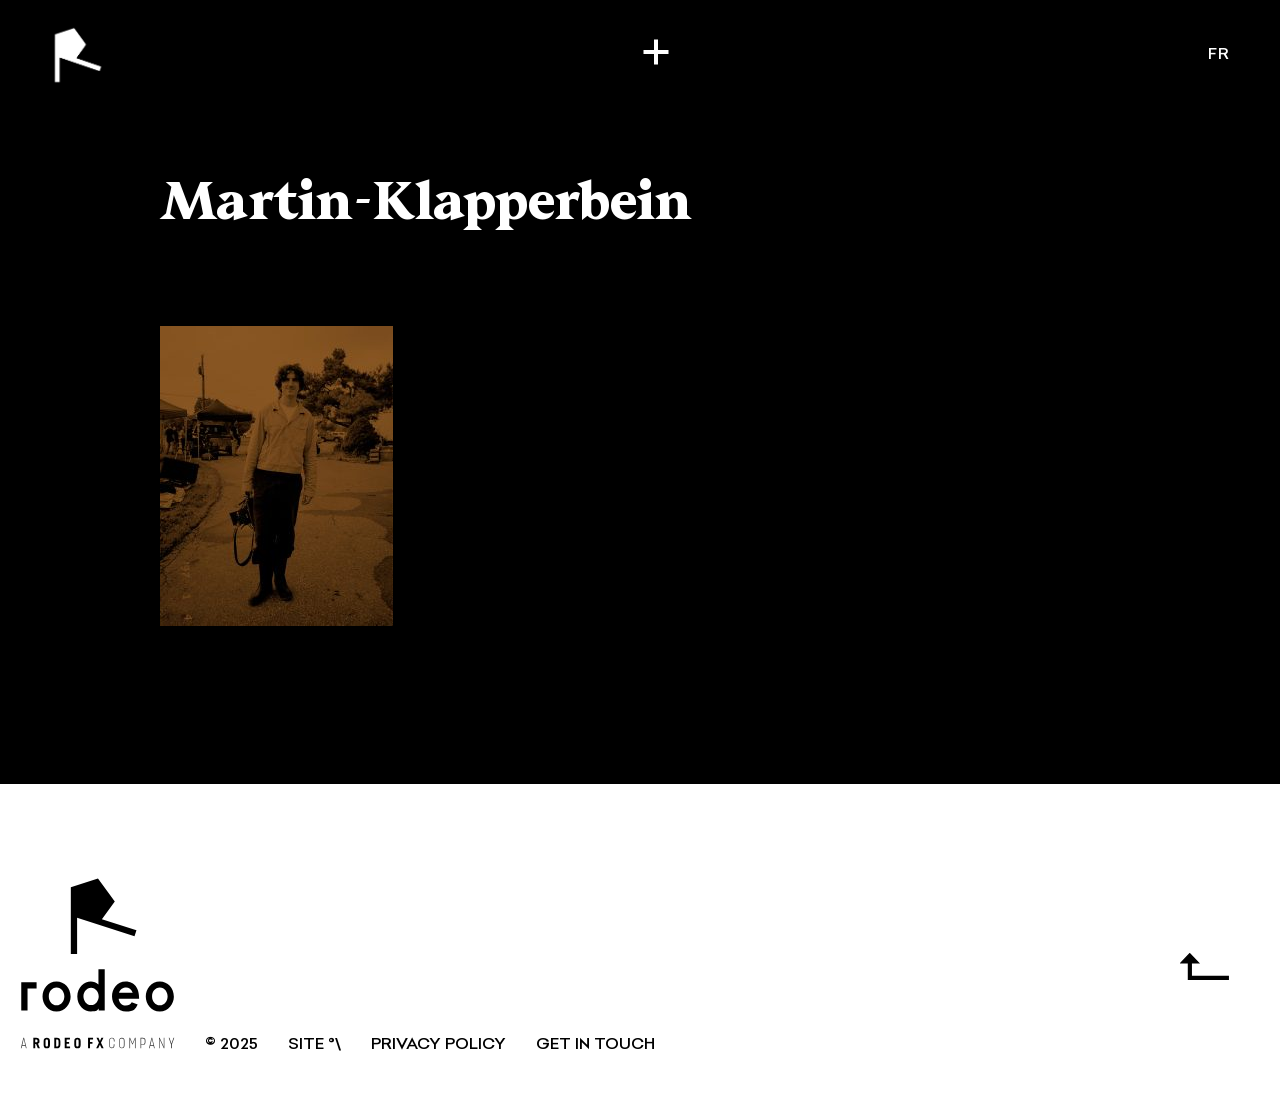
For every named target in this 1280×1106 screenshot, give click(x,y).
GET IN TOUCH (595, 1045)
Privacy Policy (438, 1045)
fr (1219, 55)
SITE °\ (314, 1045)
